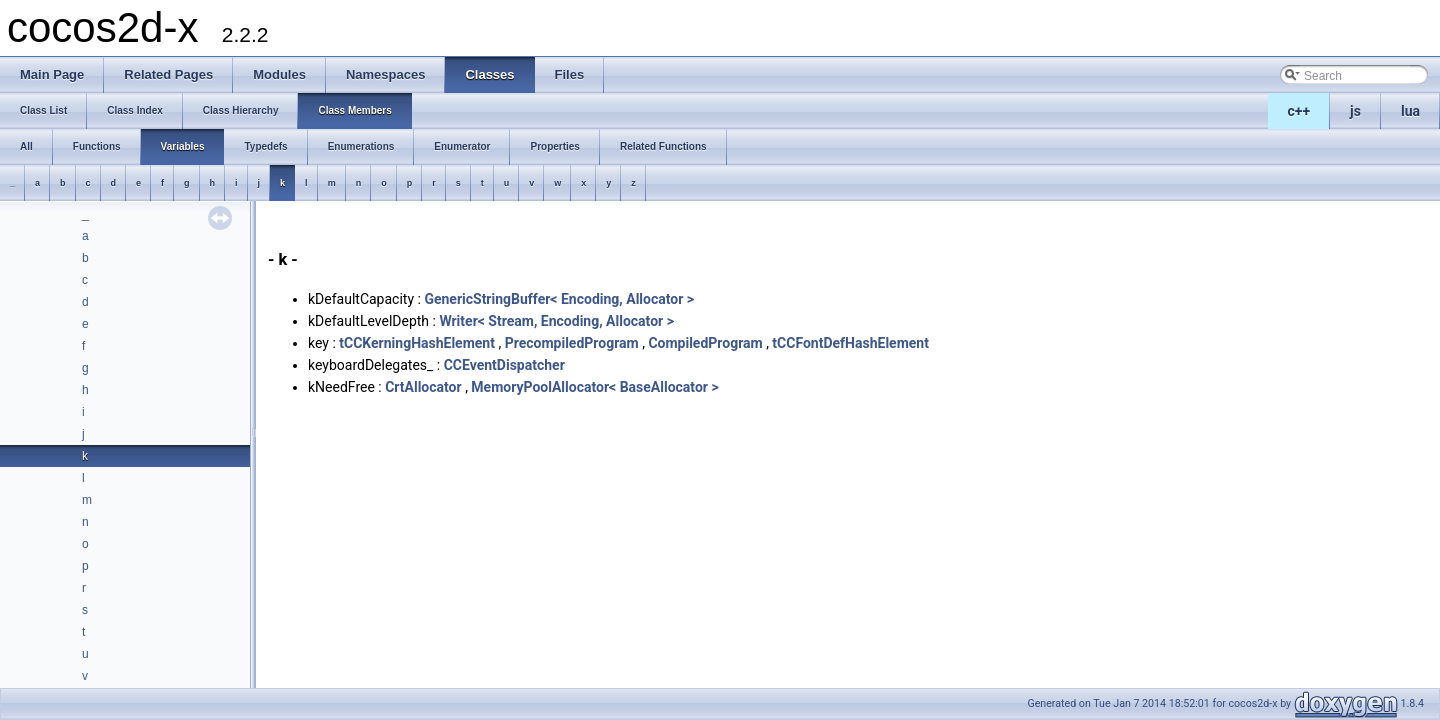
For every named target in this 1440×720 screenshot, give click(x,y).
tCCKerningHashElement (417, 343)
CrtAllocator (423, 387)
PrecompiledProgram (572, 343)
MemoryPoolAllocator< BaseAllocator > (594, 387)
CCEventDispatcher (504, 365)
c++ (1299, 111)
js (1355, 111)
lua (1410, 111)
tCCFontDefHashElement (850, 343)
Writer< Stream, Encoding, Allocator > (556, 321)
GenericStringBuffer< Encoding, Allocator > (559, 299)
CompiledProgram (705, 343)
